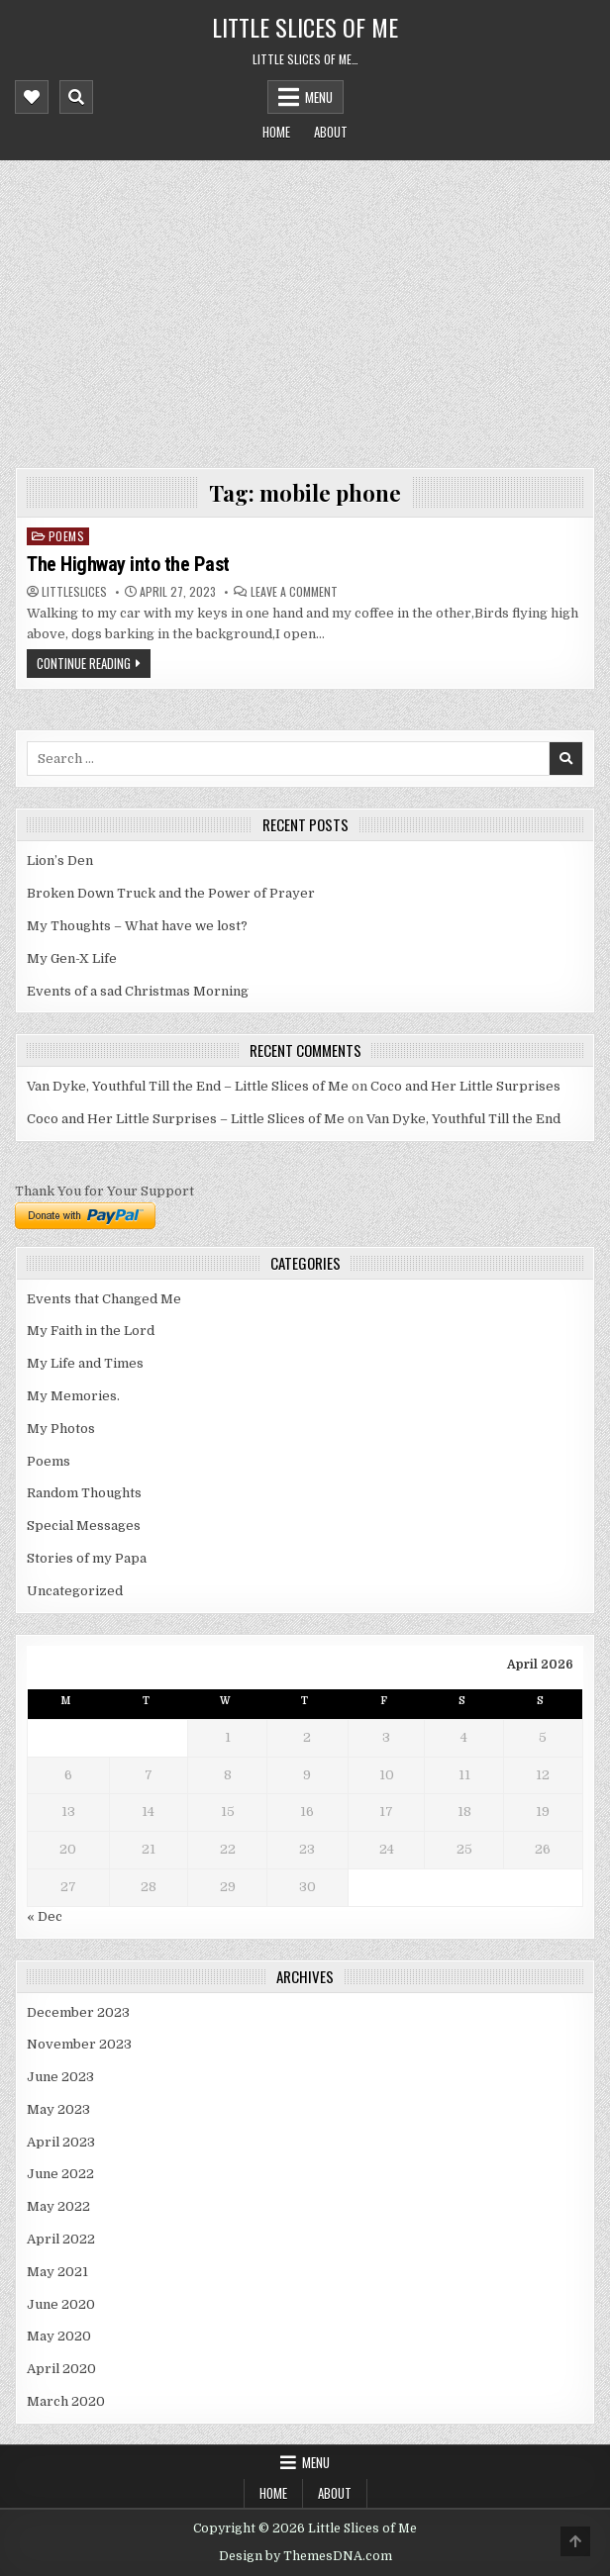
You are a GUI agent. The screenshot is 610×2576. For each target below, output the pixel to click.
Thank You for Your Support (104, 1191)
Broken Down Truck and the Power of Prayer (171, 893)
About (331, 132)
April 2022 (61, 2239)
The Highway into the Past (128, 564)
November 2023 (79, 2044)
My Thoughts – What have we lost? (137, 925)
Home (276, 132)
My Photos (61, 1428)
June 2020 (61, 2304)
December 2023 (78, 2012)
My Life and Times (85, 1363)
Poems (67, 535)
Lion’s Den (60, 860)
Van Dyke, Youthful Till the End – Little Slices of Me (188, 1086)
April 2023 (61, 2142)
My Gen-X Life (72, 958)
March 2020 (66, 2401)
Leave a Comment (294, 592)
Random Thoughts (84, 1492)
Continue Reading (84, 663)
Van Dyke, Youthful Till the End (463, 1118)
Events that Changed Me (104, 1298)
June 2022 (60, 2173)
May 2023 (58, 2109)
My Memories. (73, 1395)
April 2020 (61, 2368)
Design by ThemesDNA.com (305, 2556)
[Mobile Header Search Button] (76, 97)
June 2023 (60, 2076)
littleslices (74, 592)
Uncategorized (75, 1590)
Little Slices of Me (305, 27)
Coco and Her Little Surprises (465, 1086)
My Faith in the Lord (90, 1330)
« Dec (44, 1916)
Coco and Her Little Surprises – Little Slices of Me (186, 1118)
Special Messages (84, 1525)
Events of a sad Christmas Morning (138, 991)
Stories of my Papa (87, 1558)
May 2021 (57, 2271)
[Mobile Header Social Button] (32, 97)
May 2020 (59, 2336)
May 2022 (58, 2206)
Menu (319, 97)
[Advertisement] (305, 308)
